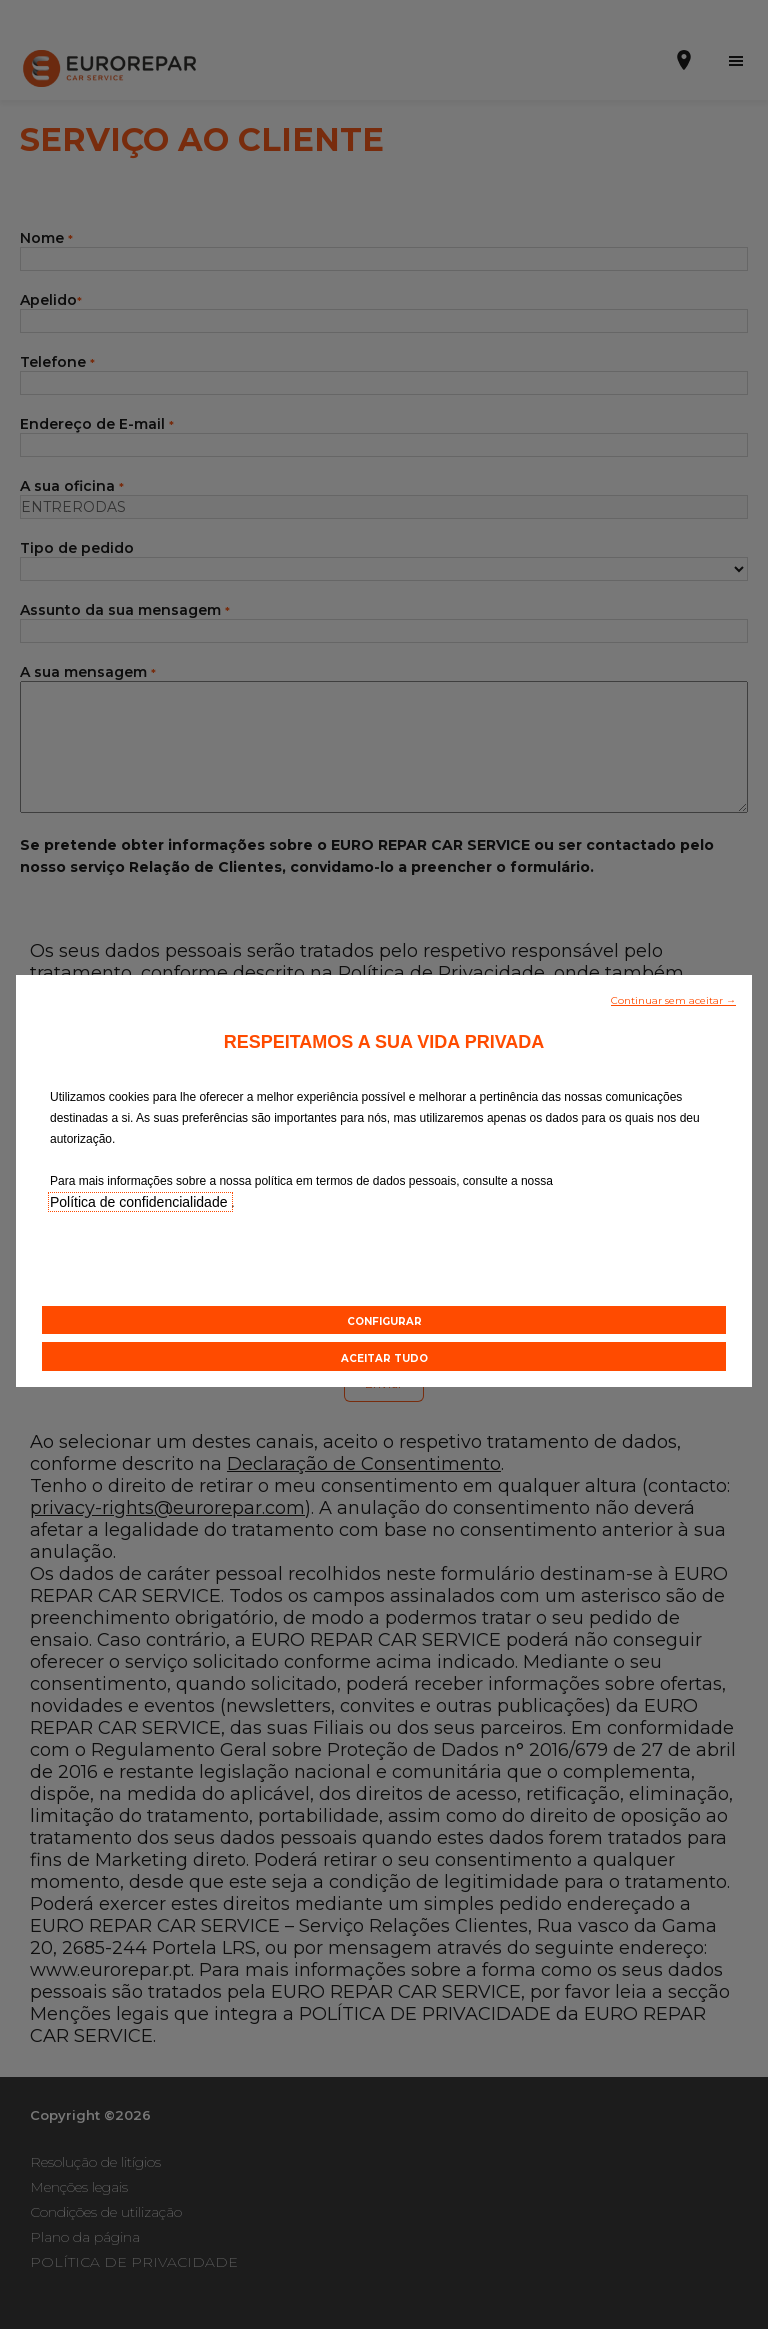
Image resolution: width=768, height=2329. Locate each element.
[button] (673, 999)
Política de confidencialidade (140, 1202)
